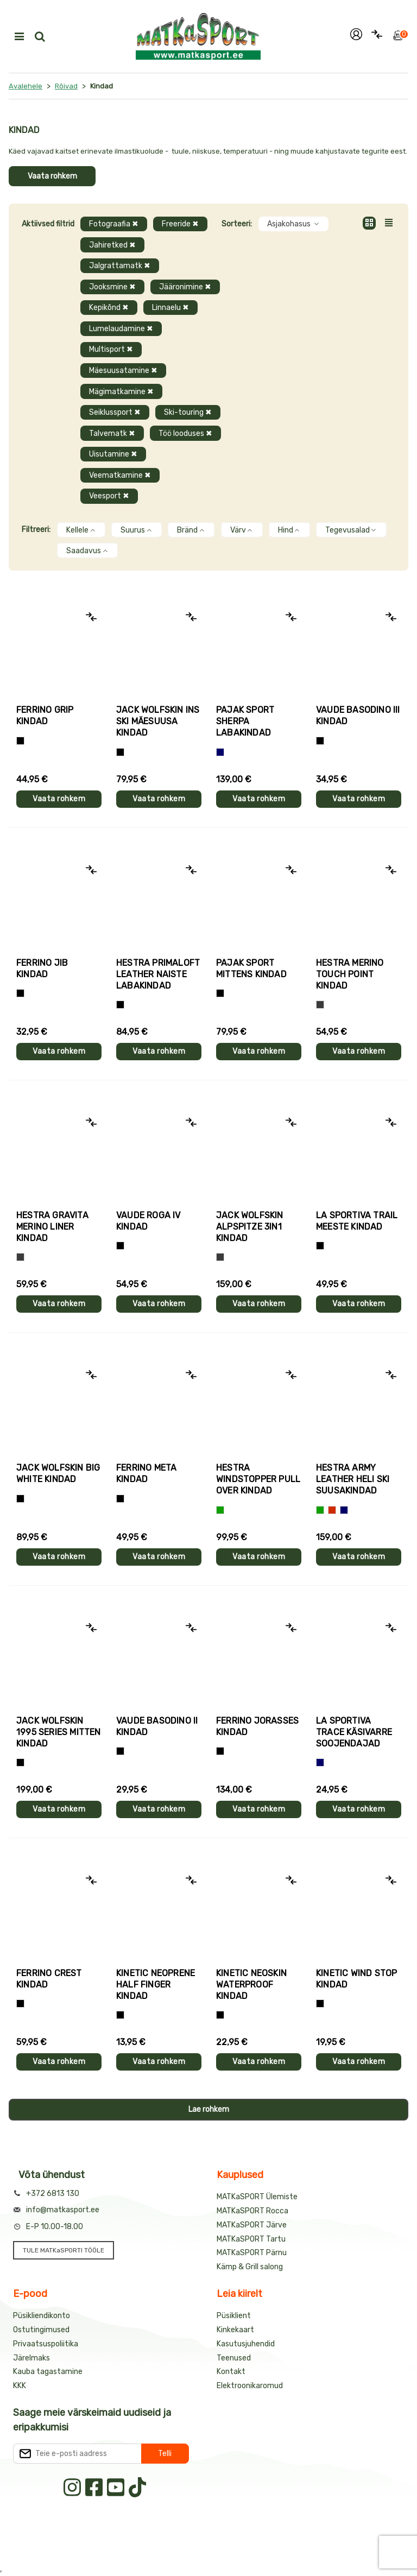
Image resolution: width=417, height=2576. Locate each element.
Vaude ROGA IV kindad (148, 1221)
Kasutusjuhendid (246, 2344)
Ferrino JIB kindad (42, 968)
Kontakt (231, 2371)
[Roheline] (220, 1510)
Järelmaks (31, 2358)
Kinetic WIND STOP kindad (356, 1979)
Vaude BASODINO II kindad (157, 1726)
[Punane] (332, 1510)
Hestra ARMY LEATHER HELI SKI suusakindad (352, 1479)
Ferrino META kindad (146, 1473)
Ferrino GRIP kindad (44, 715)
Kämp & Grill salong (250, 2266)
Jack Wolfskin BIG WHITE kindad (58, 1473)
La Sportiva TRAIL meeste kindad (356, 1221)
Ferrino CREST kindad (49, 1979)
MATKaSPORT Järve (252, 2225)
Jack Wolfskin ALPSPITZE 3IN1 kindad (249, 1226)
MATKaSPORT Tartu (251, 2239)
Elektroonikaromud (250, 2385)
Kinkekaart (235, 2329)
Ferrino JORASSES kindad (257, 1726)
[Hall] (320, 1005)
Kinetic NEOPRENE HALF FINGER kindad (155, 1984)
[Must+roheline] (320, 1246)
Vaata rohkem (52, 176)
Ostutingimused (41, 2329)
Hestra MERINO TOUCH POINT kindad (350, 974)
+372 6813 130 (52, 2193)
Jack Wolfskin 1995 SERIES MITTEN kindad (58, 1732)
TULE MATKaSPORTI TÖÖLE (63, 2250)
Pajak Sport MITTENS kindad (251, 968)
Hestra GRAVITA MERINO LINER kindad (52, 1226)
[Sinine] (220, 752)
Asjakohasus (293, 224)
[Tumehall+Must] (20, 741)
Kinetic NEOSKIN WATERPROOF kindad (251, 1984)
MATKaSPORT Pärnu (252, 2252)
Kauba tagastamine (48, 2371)
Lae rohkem (208, 2109)
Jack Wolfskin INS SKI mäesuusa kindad (157, 721)
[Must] (120, 752)
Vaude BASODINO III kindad (358, 715)
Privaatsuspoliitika (45, 2344)
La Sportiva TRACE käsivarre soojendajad (354, 1732)
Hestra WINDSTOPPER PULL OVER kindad (258, 1479)
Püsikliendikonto (41, 2315)
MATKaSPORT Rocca (252, 2211)
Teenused (234, 2358)
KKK (19, 2385)
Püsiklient (234, 2315)
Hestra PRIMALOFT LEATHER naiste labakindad (158, 974)
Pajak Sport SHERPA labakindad (245, 721)
